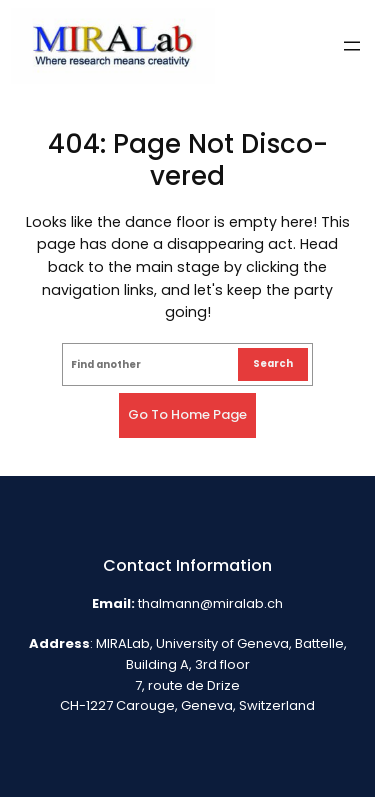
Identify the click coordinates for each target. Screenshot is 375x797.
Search (273, 363)
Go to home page (187, 414)
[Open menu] (352, 46)
